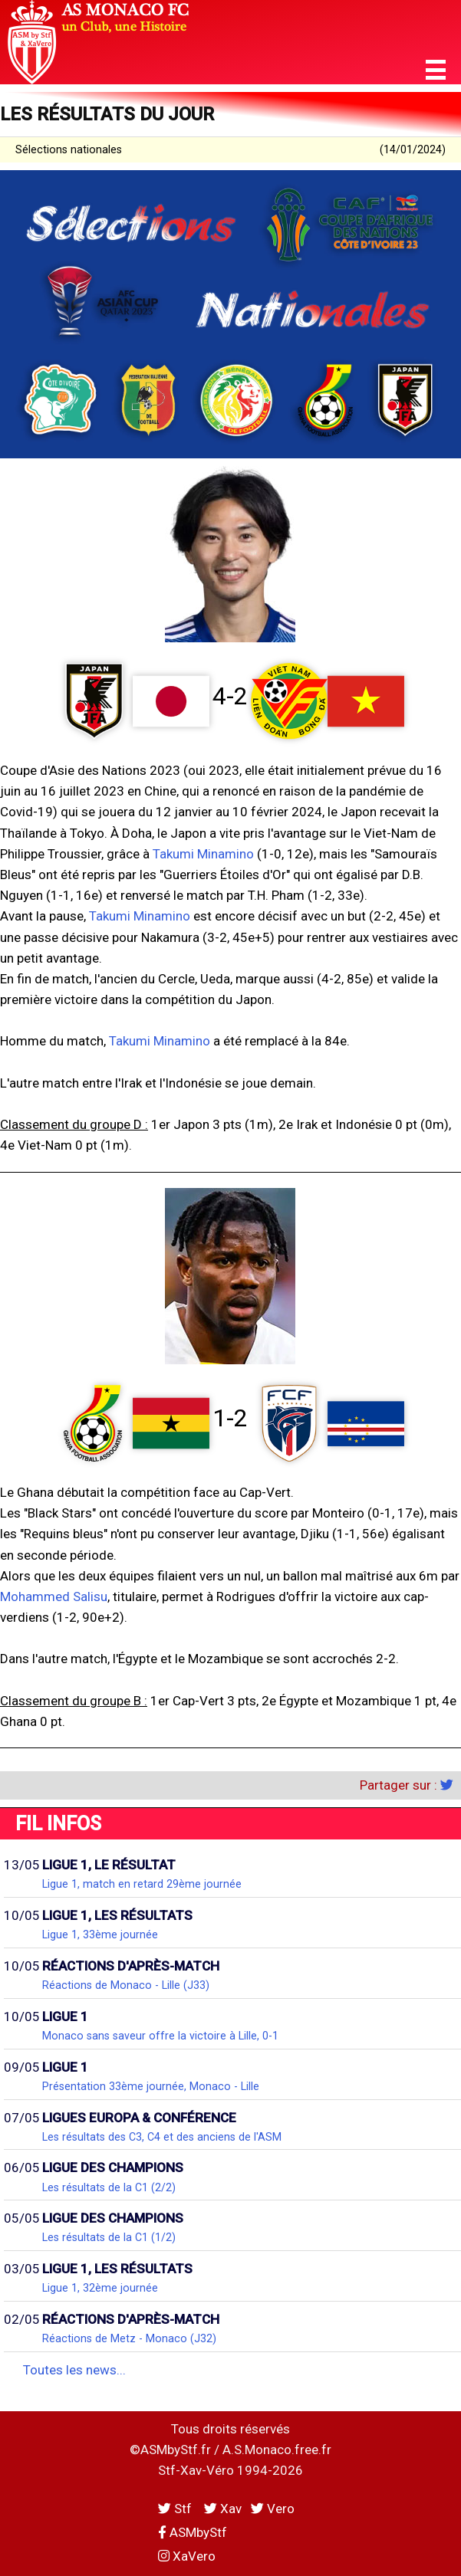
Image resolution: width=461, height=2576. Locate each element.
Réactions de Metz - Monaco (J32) (129, 2338)
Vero (273, 2508)
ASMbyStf (192, 2532)
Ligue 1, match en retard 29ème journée (142, 1884)
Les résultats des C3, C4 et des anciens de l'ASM (162, 2137)
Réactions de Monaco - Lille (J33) (125, 1985)
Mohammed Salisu (53, 1596)
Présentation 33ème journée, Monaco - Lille (150, 2086)
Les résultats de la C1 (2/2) (109, 2187)
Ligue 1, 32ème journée (100, 2288)
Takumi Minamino (203, 853)
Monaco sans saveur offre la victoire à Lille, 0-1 (160, 2036)
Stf (176, 2508)
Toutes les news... (74, 2369)
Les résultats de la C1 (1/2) (109, 2237)
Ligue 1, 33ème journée (100, 1934)
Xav (223, 2508)
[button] (436, 70)
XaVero (187, 2556)
